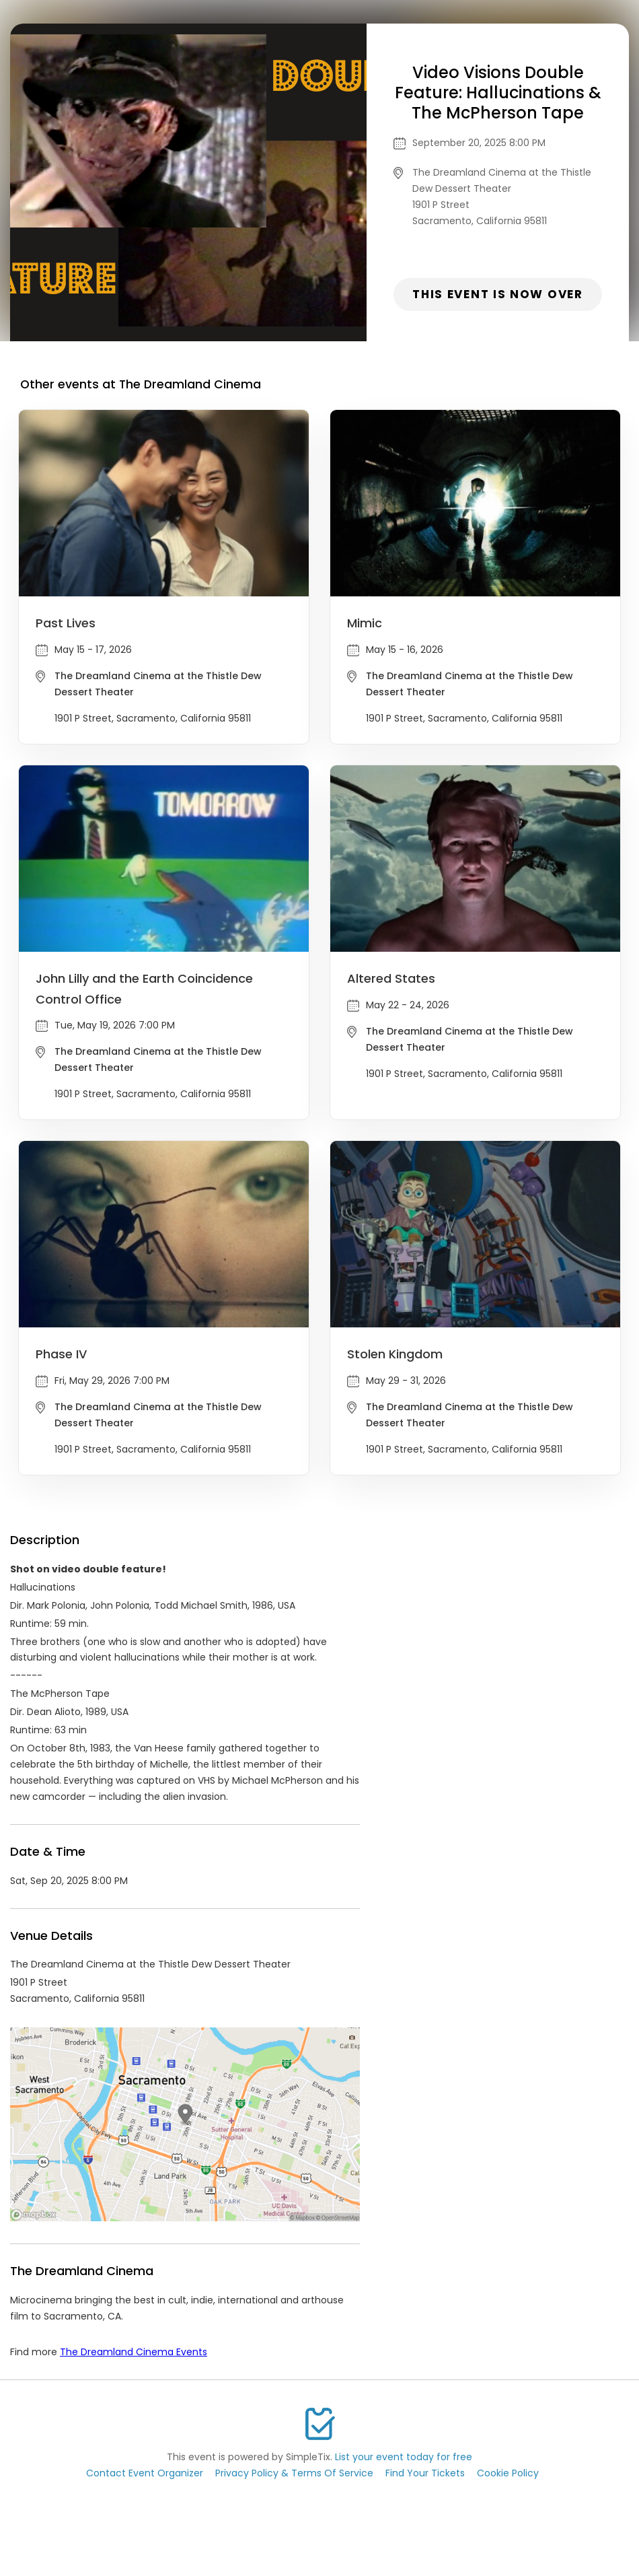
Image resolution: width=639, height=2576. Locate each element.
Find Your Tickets (425, 2473)
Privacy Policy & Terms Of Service (294, 2473)
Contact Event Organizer (144, 2473)
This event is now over (497, 294)
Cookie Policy (508, 2473)
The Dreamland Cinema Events (133, 2352)
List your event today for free (403, 2457)
